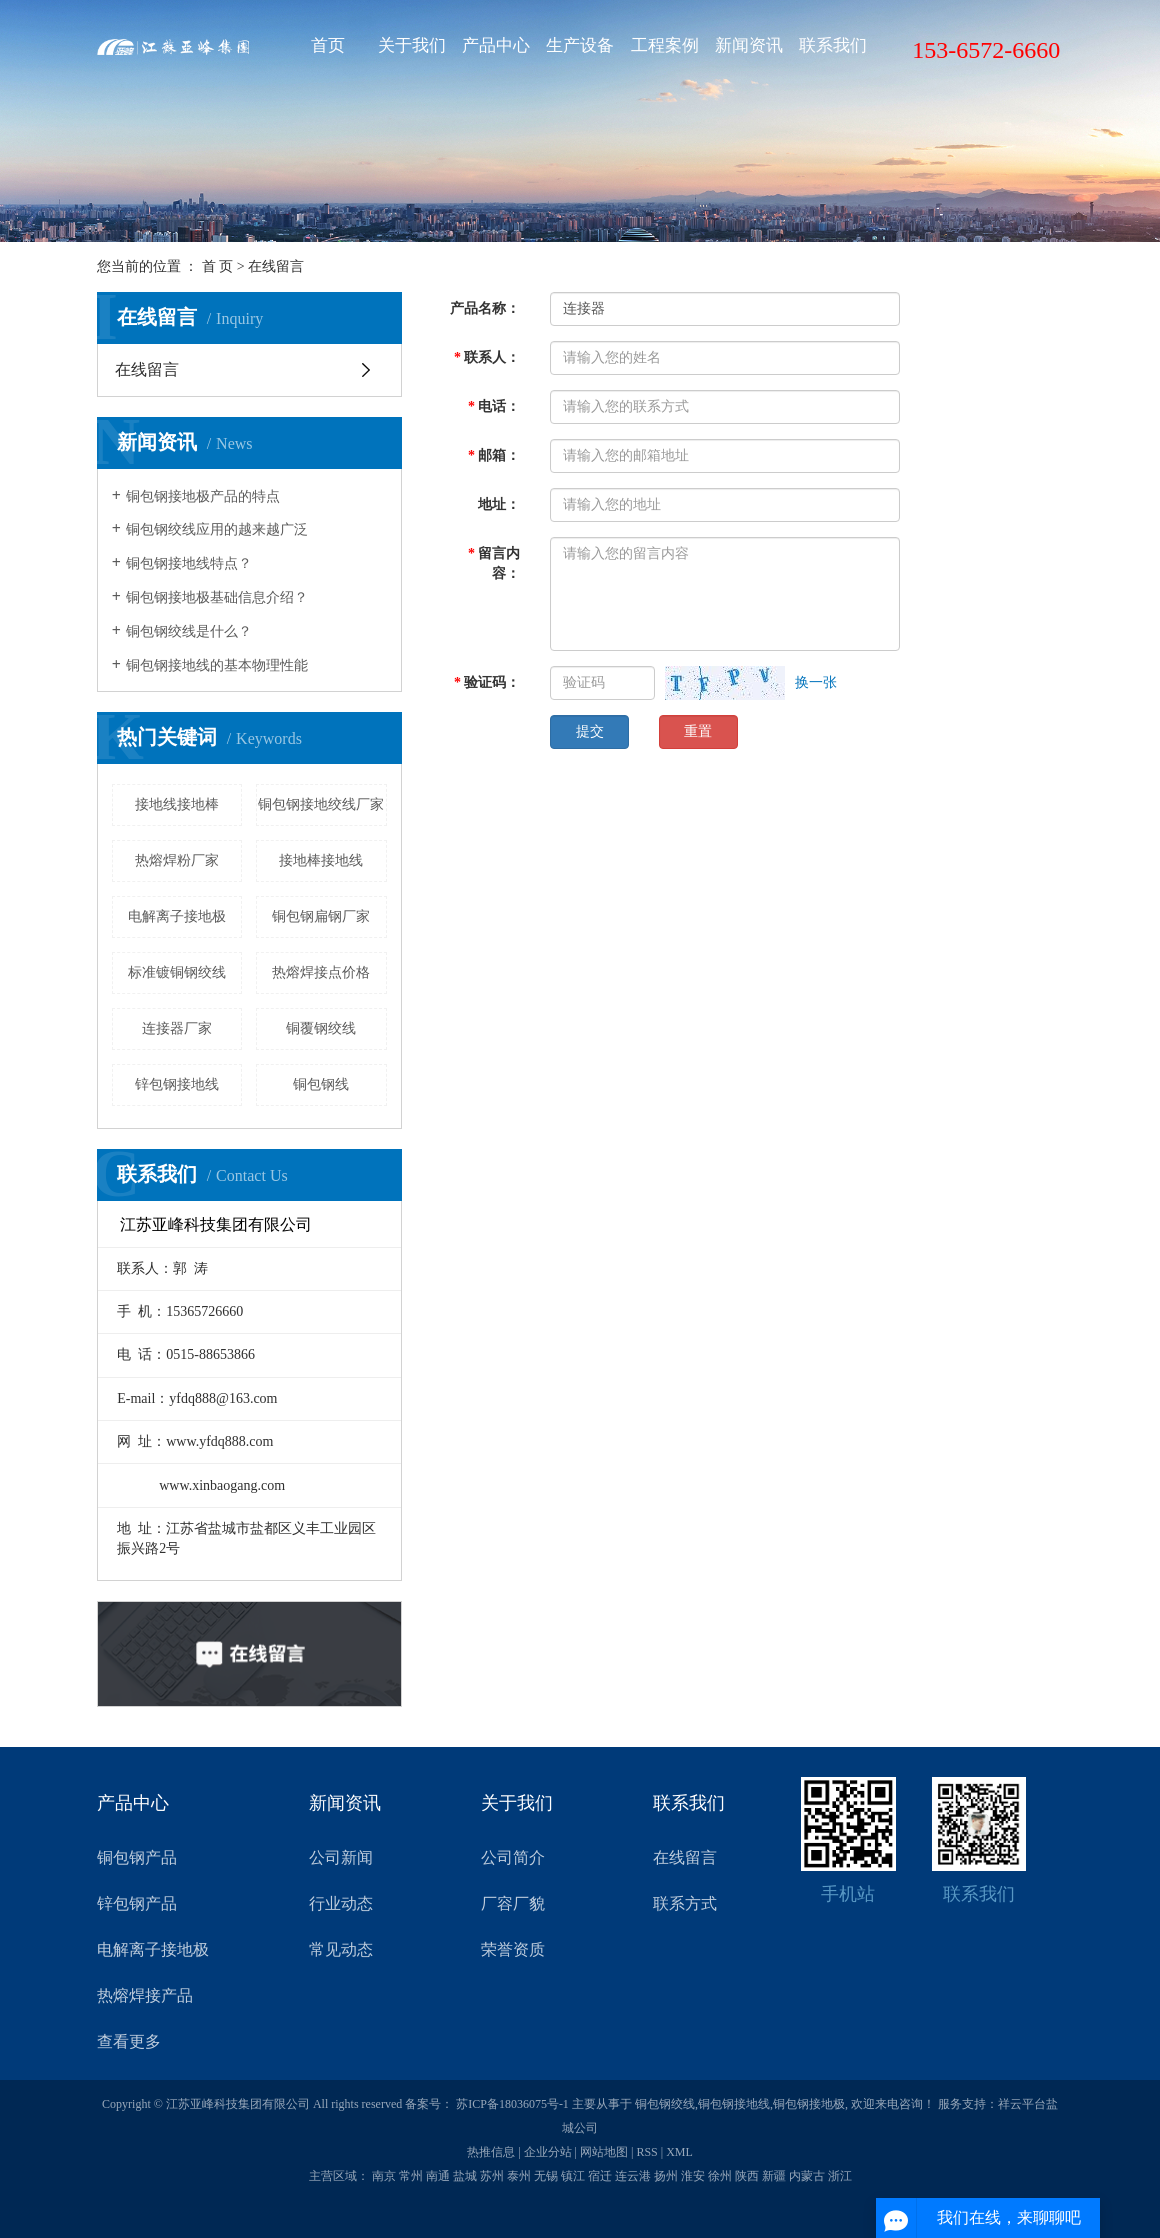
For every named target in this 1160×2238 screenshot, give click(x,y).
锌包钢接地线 (177, 1084)
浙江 (840, 2176)
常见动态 (341, 1949)
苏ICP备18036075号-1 (512, 2104)
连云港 (633, 2176)
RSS (646, 2152)
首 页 (218, 266)
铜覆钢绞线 (321, 1028)
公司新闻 (341, 1857)
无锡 (546, 2176)
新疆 (774, 2176)
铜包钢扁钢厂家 (321, 916)
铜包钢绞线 (665, 2104)
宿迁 (600, 2176)
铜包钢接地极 (809, 2104)
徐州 (720, 2176)
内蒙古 (807, 2176)
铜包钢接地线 (734, 2104)
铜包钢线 (321, 1084)
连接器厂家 (177, 1028)
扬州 (666, 2176)
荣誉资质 (513, 1949)
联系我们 (833, 45)
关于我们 (412, 45)
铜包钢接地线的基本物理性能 (217, 665)
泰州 (519, 2176)
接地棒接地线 (321, 860)
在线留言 (147, 369)
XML (679, 2152)
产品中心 (496, 45)
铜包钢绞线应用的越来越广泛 (217, 529)
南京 (384, 2176)
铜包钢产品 (137, 1857)
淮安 (693, 2176)
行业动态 (341, 1903)
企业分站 (548, 2152)
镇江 (573, 2176)
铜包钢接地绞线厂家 (321, 804)
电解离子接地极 (177, 916)
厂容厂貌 (513, 1903)
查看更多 (129, 2041)
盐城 (465, 2176)
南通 (438, 2176)
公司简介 (513, 1857)
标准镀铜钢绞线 (177, 972)
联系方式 (685, 1903)
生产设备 (580, 45)
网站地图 (604, 2152)
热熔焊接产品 (145, 1995)
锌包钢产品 (137, 1903)
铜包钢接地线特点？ (189, 563)
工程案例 (665, 45)
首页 (328, 45)
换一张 (816, 682)
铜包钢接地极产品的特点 (203, 496)
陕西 (747, 2176)
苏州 (492, 2176)
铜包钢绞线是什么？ (189, 631)
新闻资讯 (749, 45)
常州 (411, 2176)
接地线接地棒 (177, 804)
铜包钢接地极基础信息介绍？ (217, 597)
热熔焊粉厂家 (177, 860)
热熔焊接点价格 (321, 972)
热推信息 (491, 2152)
